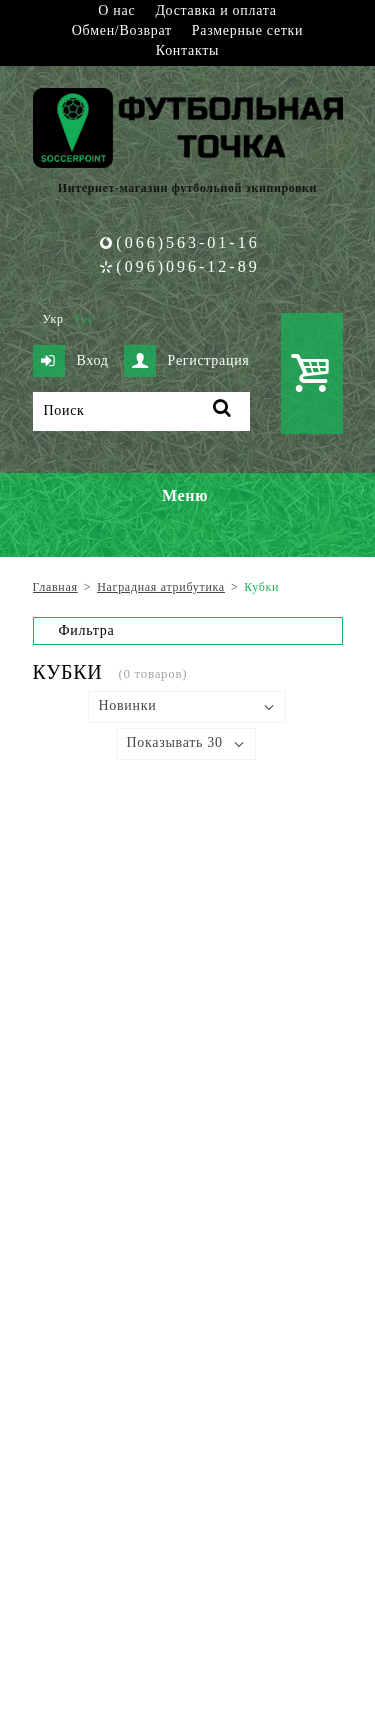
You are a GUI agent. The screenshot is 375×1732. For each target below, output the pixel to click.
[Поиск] (141, 411)
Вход (71, 361)
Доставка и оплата (215, 10)
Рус (84, 319)
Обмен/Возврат (122, 30)
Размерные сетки (248, 30)
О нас (116, 10)
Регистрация (187, 361)
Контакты (187, 50)
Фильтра (87, 630)
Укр (53, 319)
